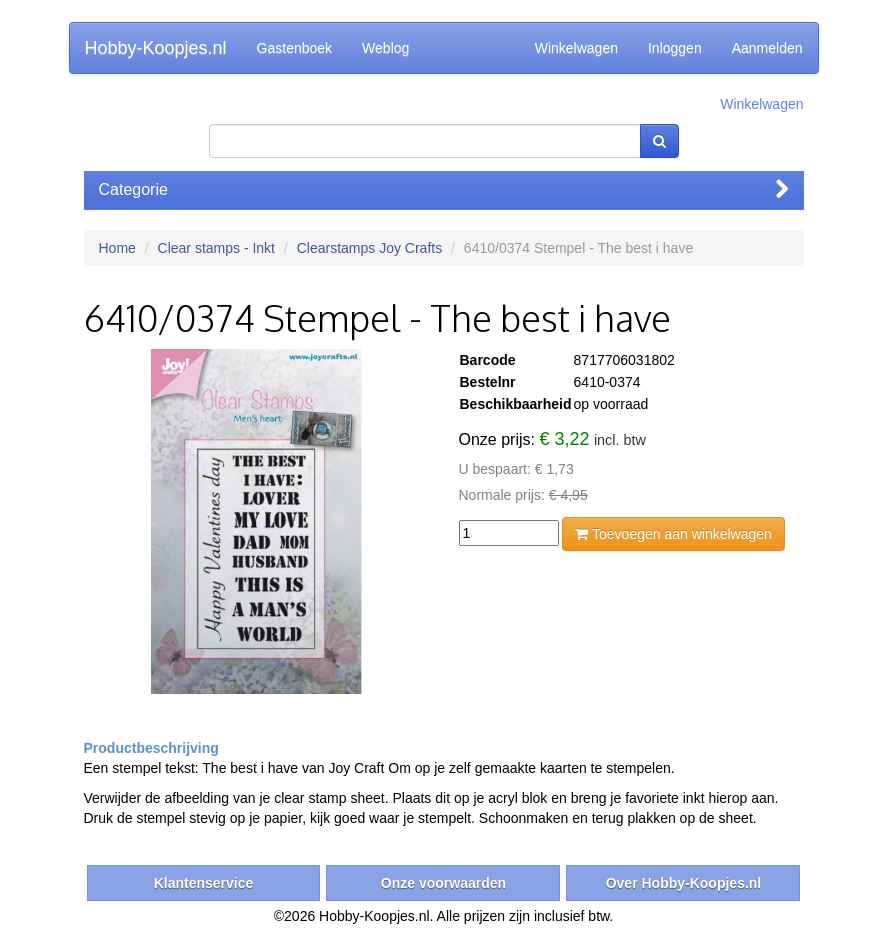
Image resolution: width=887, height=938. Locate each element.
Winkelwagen (576, 48)
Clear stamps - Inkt (216, 248)
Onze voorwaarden (443, 883)
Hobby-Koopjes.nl (156, 48)
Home (117, 248)
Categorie (444, 189)
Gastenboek (295, 48)
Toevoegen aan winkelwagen (673, 534)
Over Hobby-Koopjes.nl (684, 883)
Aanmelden (767, 48)
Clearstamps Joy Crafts (369, 248)
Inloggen (675, 48)
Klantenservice (204, 883)
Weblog (385, 48)
